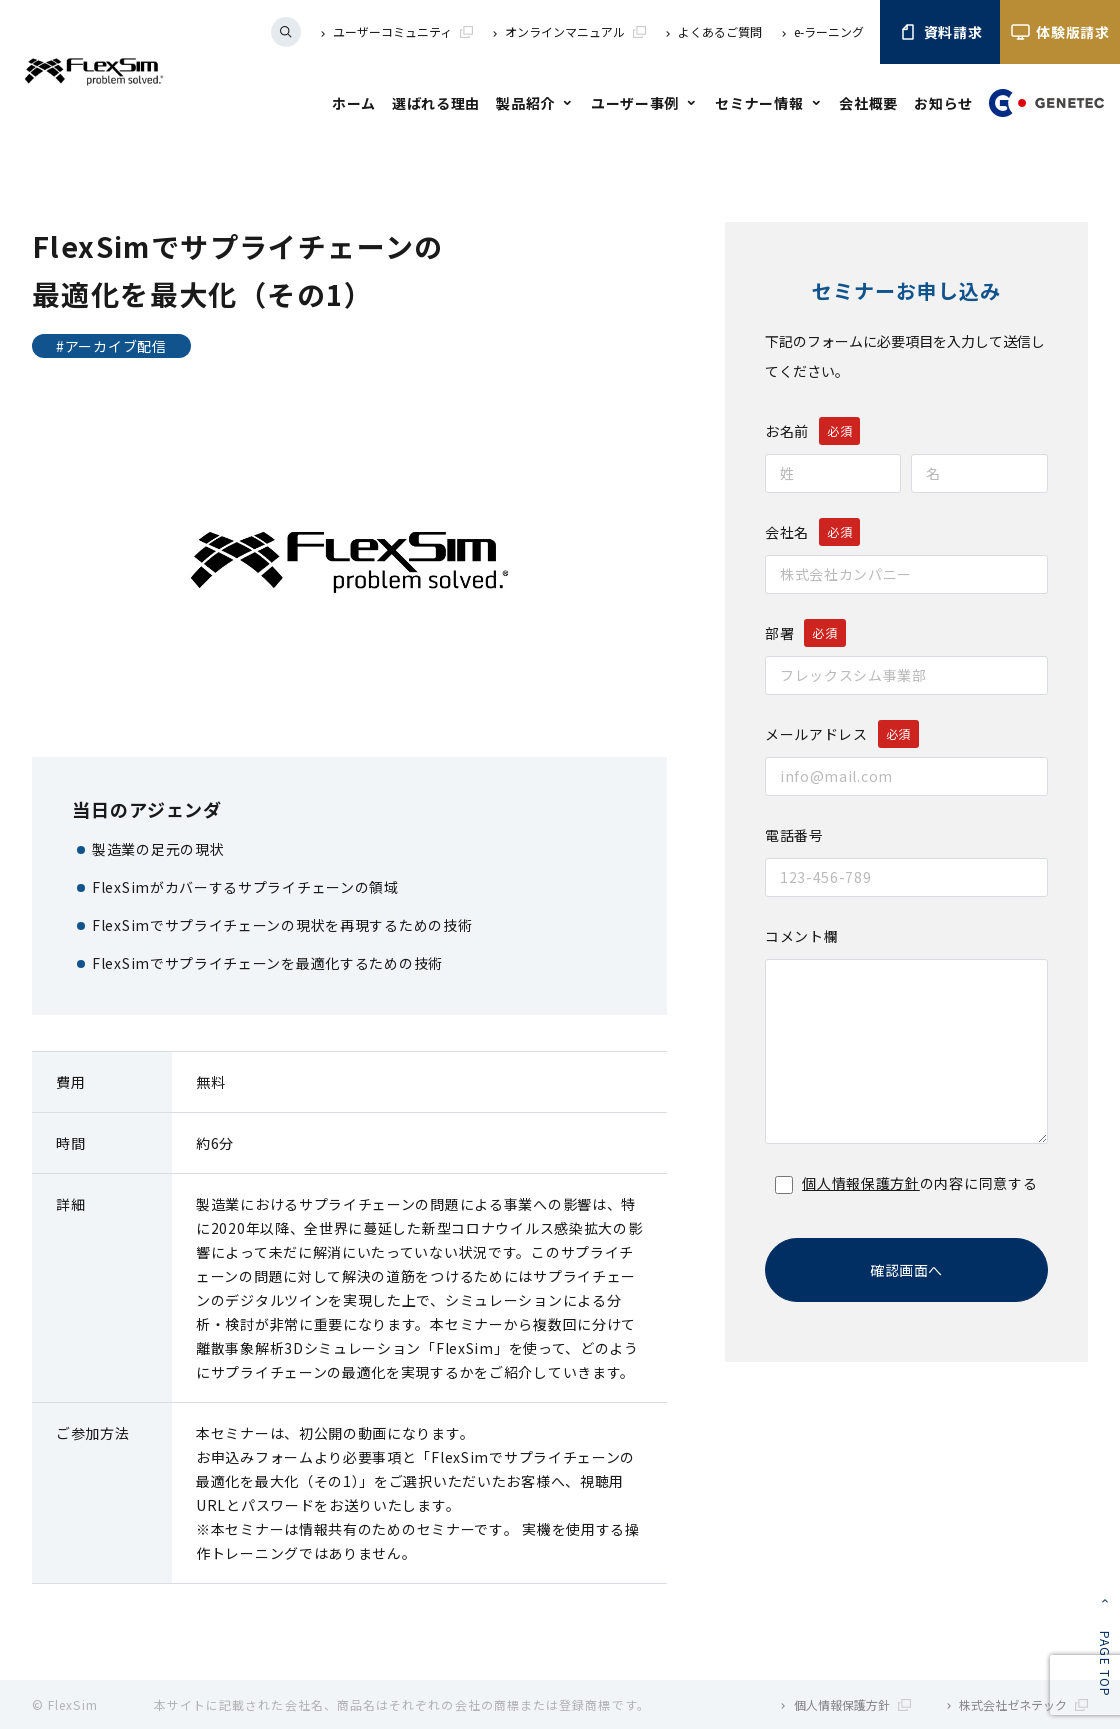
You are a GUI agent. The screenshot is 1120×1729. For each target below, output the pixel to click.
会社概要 (868, 103)
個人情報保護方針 (861, 1183)
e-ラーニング (829, 31)
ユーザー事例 (635, 103)
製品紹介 (525, 103)
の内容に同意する (906, 1183)
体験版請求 (1060, 32)
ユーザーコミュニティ (403, 31)
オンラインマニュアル (575, 31)
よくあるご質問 (720, 31)
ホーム (354, 103)
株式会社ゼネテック (1023, 1704)
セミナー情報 (759, 103)
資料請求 (940, 32)
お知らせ (943, 103)
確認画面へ (906, 1270)
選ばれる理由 (436, 103)
